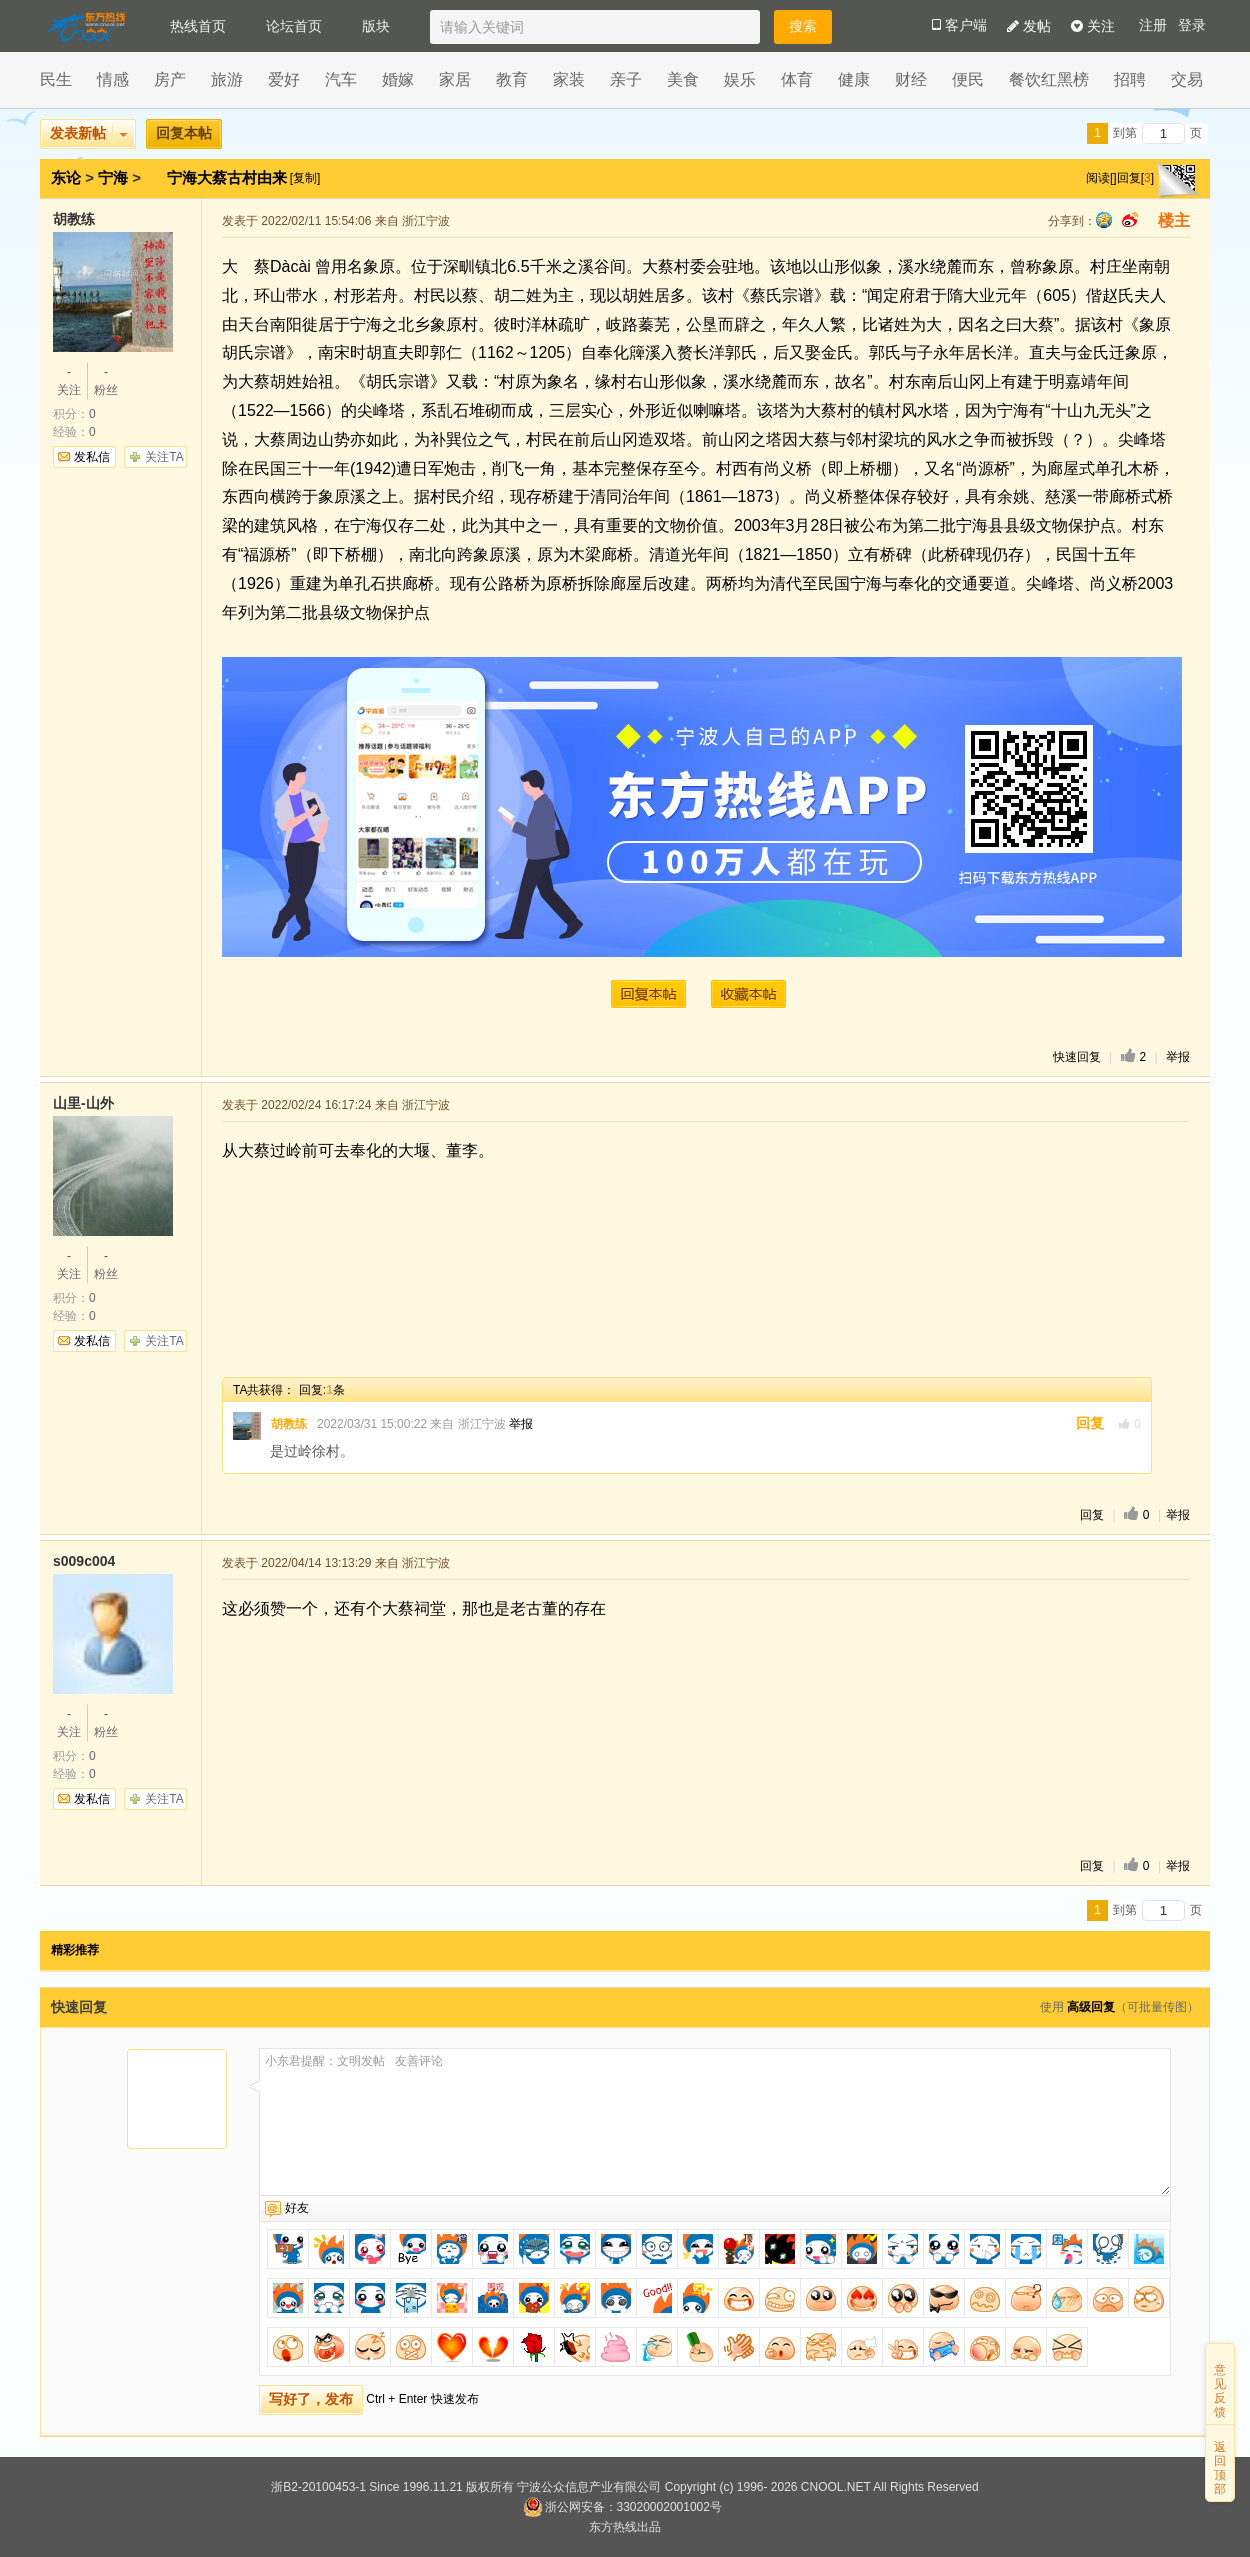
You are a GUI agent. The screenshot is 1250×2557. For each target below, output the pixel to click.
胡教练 (74, 219)
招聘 (1130, 79)
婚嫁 (398, 79)
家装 (569, 79)
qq (1104, 220)
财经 (911, 79)
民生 (56, 79)
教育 (512, 79)
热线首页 (198, 26)
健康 (854, 79)
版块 (376, 26)
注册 (1153, 25)
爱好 (284, 79)
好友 (297, 2208)
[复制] (305, 178)
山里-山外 (83, 1103)
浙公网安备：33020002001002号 (622, 2507)
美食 (683, 79)
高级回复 (1091, 2007)
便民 (968, 79)
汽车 (341, 79)
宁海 (113, 177)
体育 (797, 79)
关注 (1093, 26)
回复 (1090, 1423)
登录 (1192, 25)
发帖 (1029, 26)
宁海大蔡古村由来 (229, 177)
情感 (113, 79)
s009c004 (84, 1561)
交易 (1187, 79)
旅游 (227, 79)
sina (1130, 220)
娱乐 (740, 79)
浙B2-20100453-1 (318, 2487)
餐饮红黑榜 (1049, 79)
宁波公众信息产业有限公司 (589, 2487)
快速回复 (1077, 1057)
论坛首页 (294, 26)
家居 (455, 79)
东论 (66, 177)
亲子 (626, 79)
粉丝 (106, 380)
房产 (170, 79)
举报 (1178, 1057)
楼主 (1174, 220)
